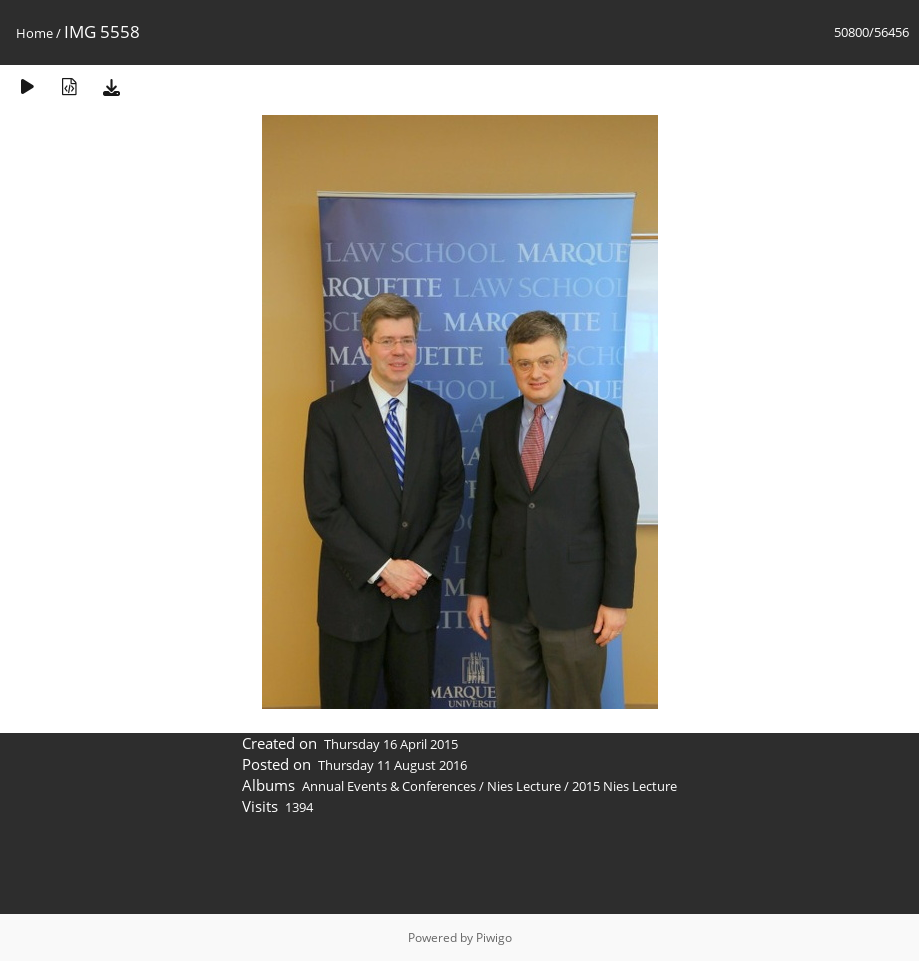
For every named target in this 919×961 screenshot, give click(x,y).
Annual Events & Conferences (389, 786)
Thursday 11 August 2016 (392, 765)
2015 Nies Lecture (624, 786)
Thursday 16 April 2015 (391, 744)
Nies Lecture (524, 786)
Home (34, 33)
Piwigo (494, 937)
